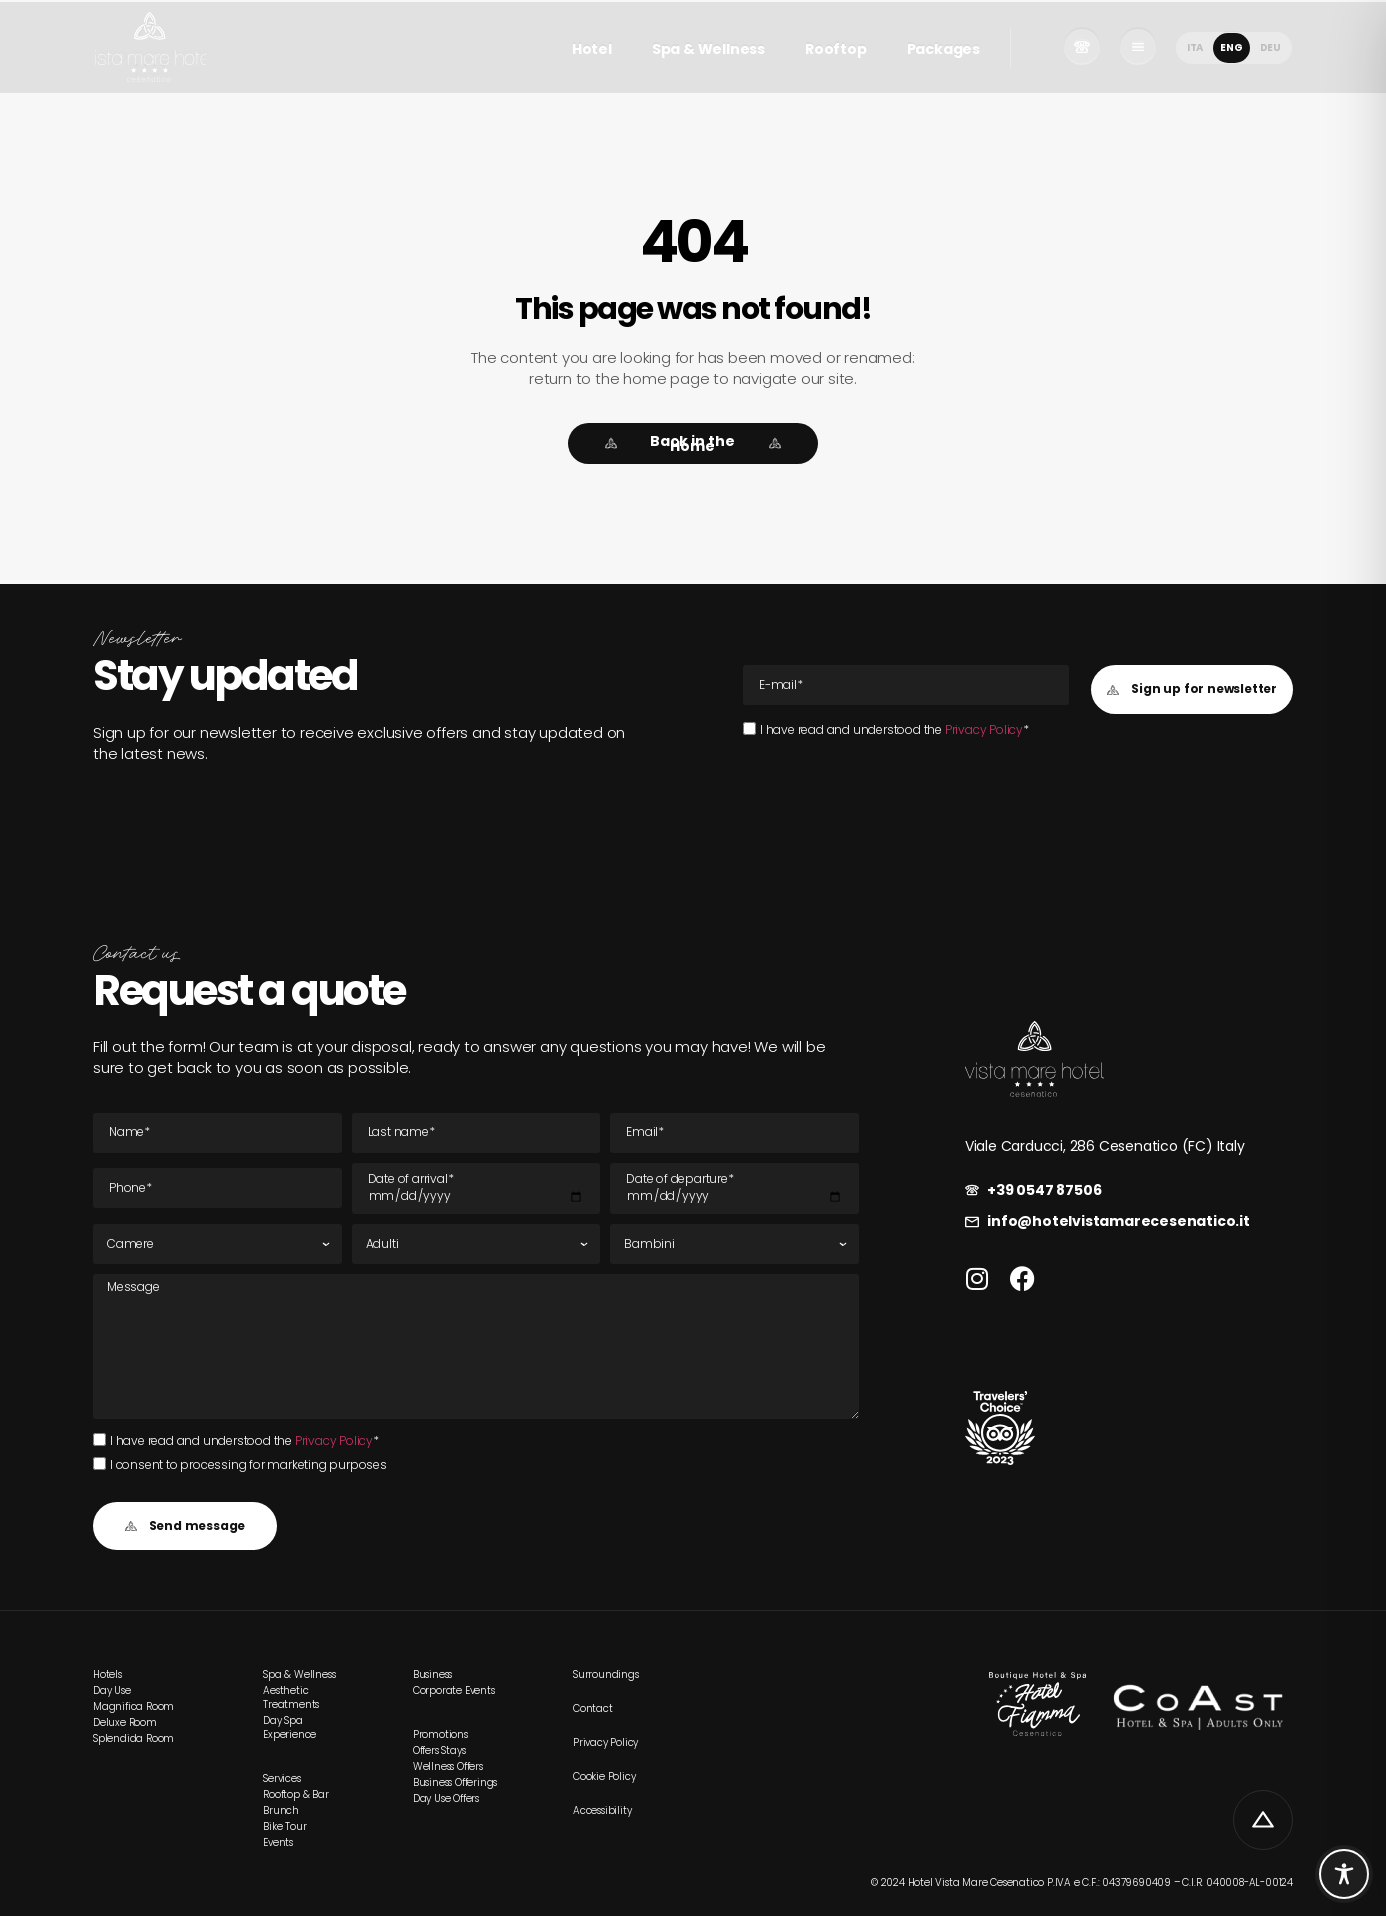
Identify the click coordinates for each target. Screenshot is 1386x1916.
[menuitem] (1195, 47)
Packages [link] (943, 49)
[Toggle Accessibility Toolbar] (1344, 1874)
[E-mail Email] (906, 685)
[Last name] (476, 1133)
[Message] (476, 1346)
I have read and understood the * (894, 729)
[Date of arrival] (476, 1189)
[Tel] (217, 1188)
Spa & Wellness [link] (708, 49)
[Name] (217, 1133)
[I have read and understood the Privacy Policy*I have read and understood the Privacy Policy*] (749, 728)
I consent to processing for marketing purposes (248, 1464)
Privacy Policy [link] (984, 729)
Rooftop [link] (836, 49)
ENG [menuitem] (1231, 46)
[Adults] (476, 1244)
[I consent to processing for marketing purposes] (99, 1463)
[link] (150, 47)
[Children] (734, 1244)
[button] (1192, 689)
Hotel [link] (592, 49)
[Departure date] (734, 1189)
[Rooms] (217, 1244)
